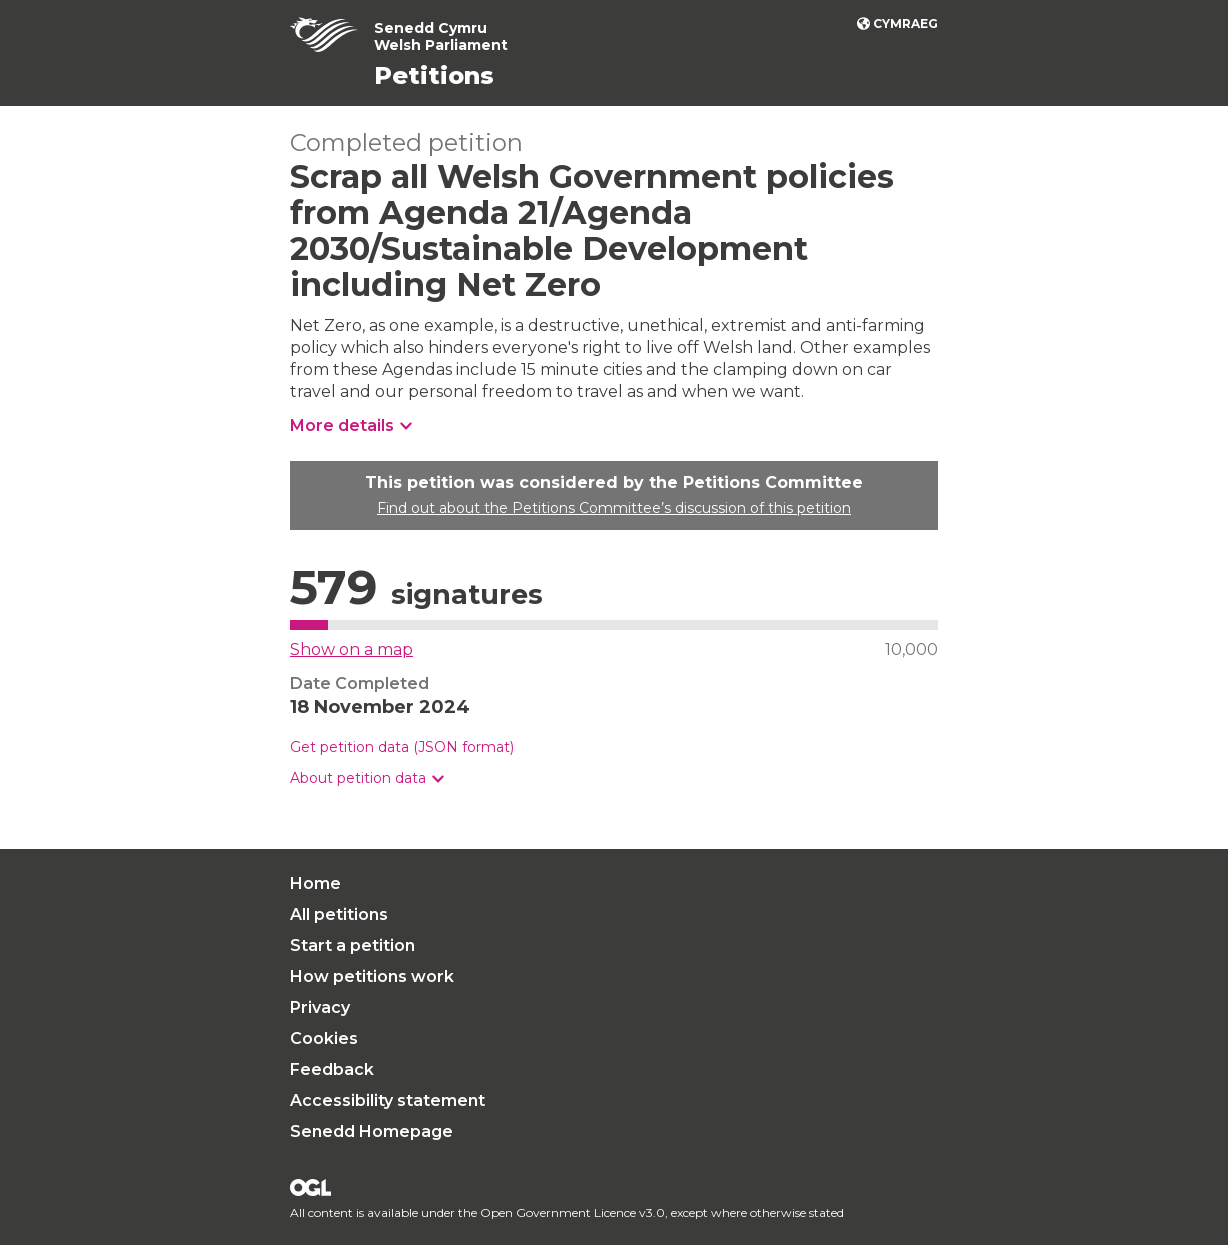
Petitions (434, 75)
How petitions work (372, 976)
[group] (614, 778)
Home (315, 883)
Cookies (324, 1038)
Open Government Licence (310, 1187)
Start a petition (352, 945)
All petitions (339, 914)
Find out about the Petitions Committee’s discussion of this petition (614, 508)
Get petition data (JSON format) (402, 747)
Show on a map (351, 649)
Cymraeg (905, 23)
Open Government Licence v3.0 (572, 1212)
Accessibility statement (387, 1100)
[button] (367, 778)
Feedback (332, 1069)
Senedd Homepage (371, 1131)
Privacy (320, 1007)
